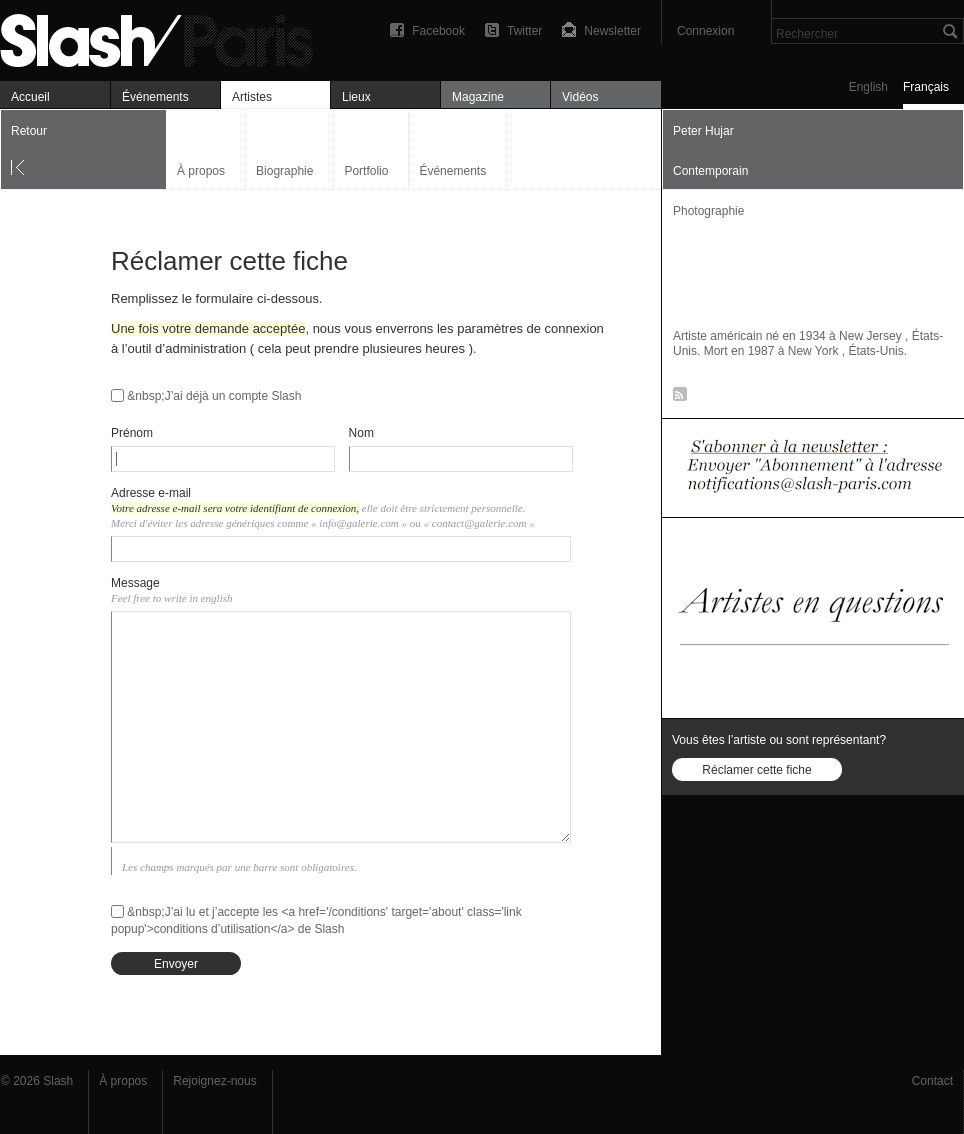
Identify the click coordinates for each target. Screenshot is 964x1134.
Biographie (284, 171)
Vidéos (580, 97)
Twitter (524, 31)
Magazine (478, 97)
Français (926, 87)
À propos (201, 171)
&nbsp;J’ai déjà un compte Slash (214, 396)
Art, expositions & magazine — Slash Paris (165, 37)
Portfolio (366, 171)
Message (135, 583)
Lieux (356, 97)
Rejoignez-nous (214, 1081)
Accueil (30, 97)
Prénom (132, 433)
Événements (155, 97)
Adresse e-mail (151, 493)
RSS (676, 398)
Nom (361, 433)
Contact (932, 1081)
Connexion (705, 31)
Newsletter (612, 31)
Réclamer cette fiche (756, 770)
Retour (29, 131)
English (868, 87)
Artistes (252, 97)
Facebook (438, 31)
